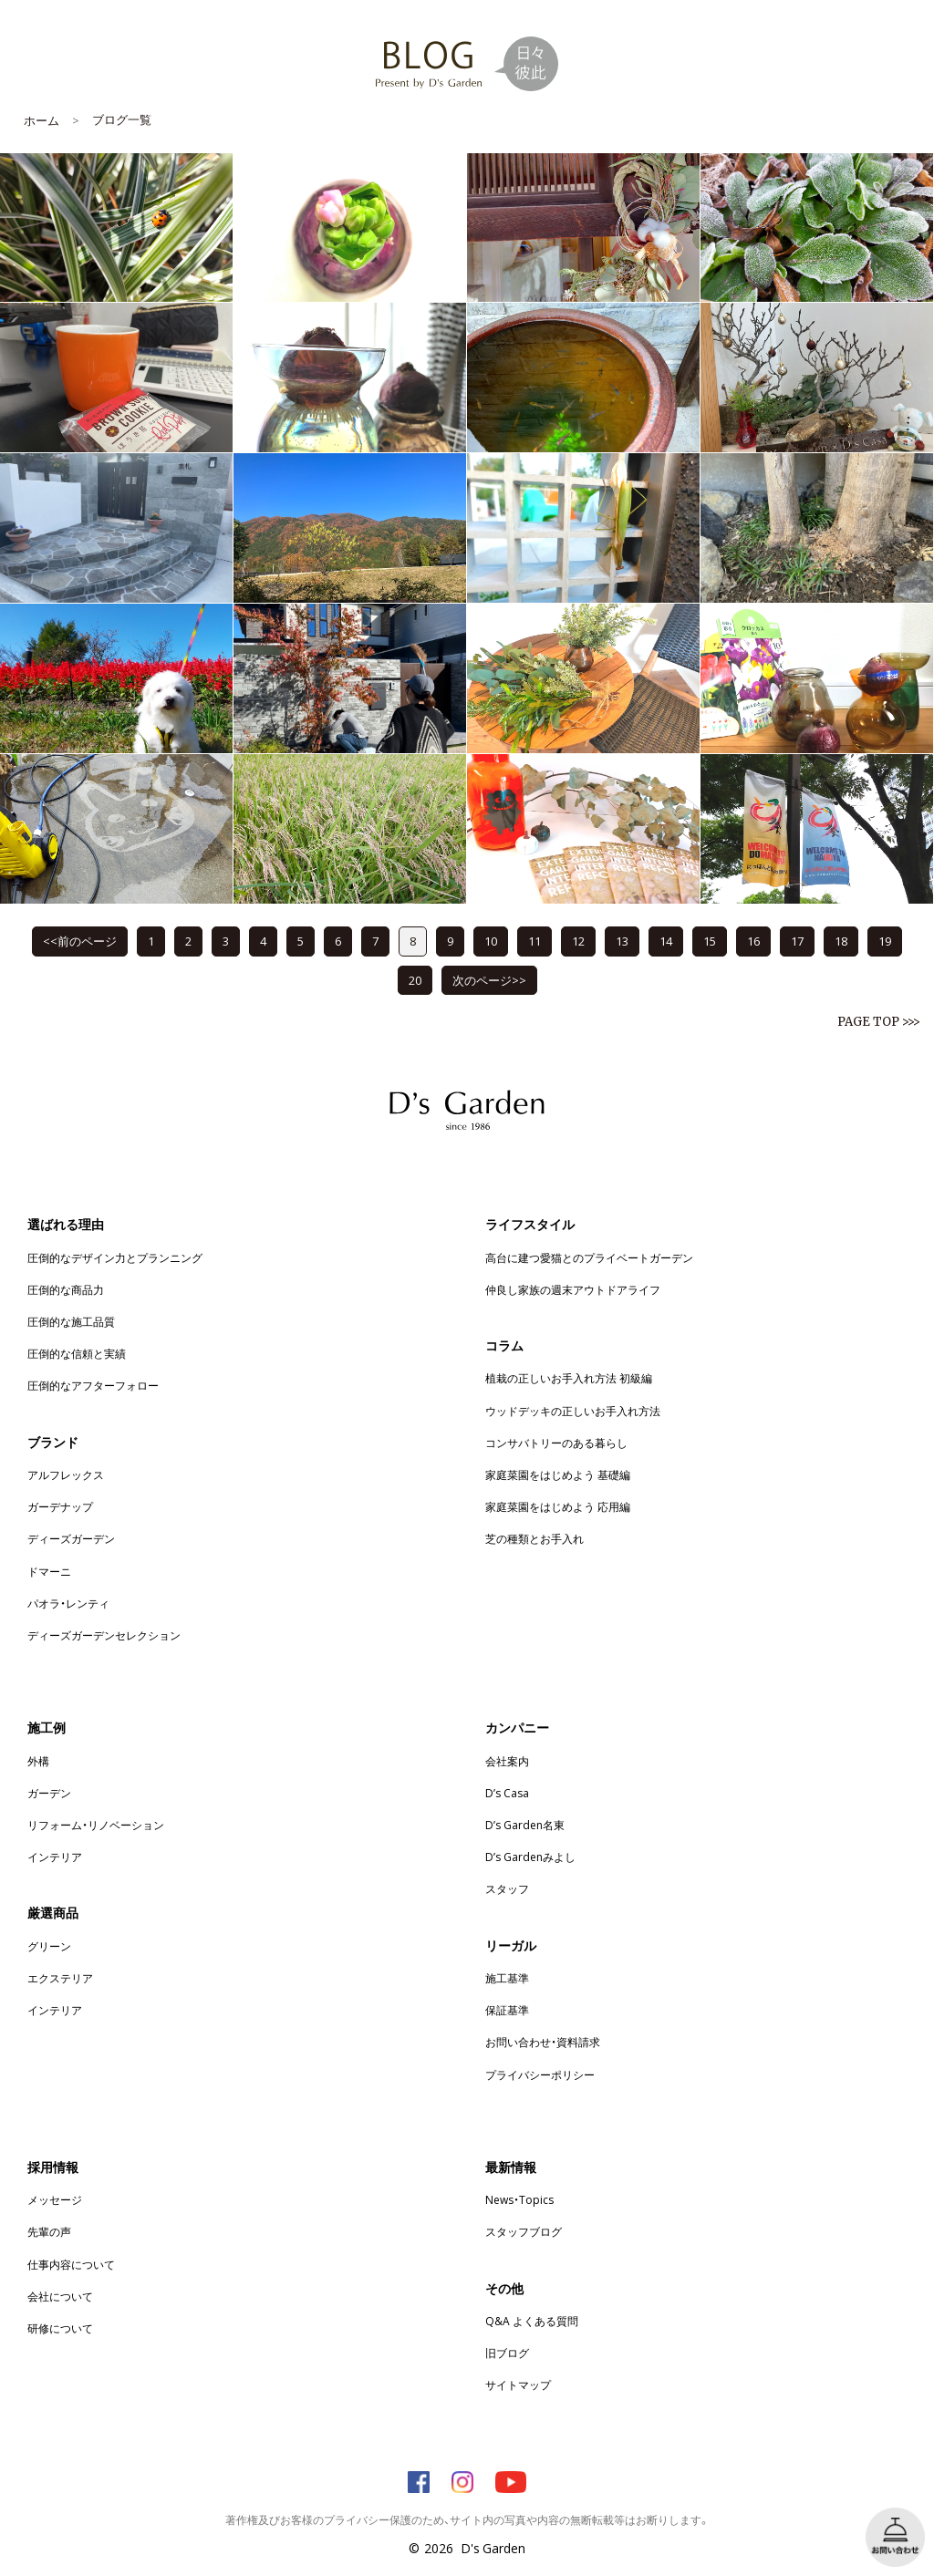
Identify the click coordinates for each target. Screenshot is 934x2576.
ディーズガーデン (71, 1538)
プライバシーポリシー (540, 2074)
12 (578, 940)
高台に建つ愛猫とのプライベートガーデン (589, 1257)
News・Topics (519, 2199)
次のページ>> (489, 979)
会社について (60, 2296)
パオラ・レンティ (68, 1603)
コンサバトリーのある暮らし (556, 1442)
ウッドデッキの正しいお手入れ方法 (572, 1410)
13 (622, 940)
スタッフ (507, 1888)
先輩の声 (49, 2231)
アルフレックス (65, 1474)
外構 (38, 1761)
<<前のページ (80, 940)
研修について (60, 2328)
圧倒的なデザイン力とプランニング (114, 1257)
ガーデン (49, 1793)
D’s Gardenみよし (530, 1856)
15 (709, 940)
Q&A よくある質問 (531, 2320)
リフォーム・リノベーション (95, 1824)
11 (534, 940)
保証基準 (507, 2010)
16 (753, 940)
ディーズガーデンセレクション (104, 1635)
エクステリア (60, 1978)
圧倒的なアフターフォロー (93, 1385)
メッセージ (54, 2199)
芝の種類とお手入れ (534, 1538)
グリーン (49, 1946)
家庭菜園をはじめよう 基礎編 (557, 1474)
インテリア (54, 1856)
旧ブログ (507, 2352)
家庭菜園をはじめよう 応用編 (557, 1506)
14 (665, 940)
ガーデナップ (60, 1506)
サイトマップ (518, 2384)
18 (841, 940)
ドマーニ (49, 1571)
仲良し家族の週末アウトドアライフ (572, 1289)
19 (884, 940)
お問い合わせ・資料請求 (542, 2041)
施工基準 (507, 1978)
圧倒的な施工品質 (71, 1321)
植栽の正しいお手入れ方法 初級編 (568, 1378)
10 (490, 940)
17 (797, 940)
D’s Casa (507, 1793)
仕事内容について (71, 2264)
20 (415, 979)
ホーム (41, 120)
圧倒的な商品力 (65, 1289)
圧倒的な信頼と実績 (76, 1353)
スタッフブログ (523, 2231)
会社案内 (507, 1761)
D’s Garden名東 (525, 1824)
